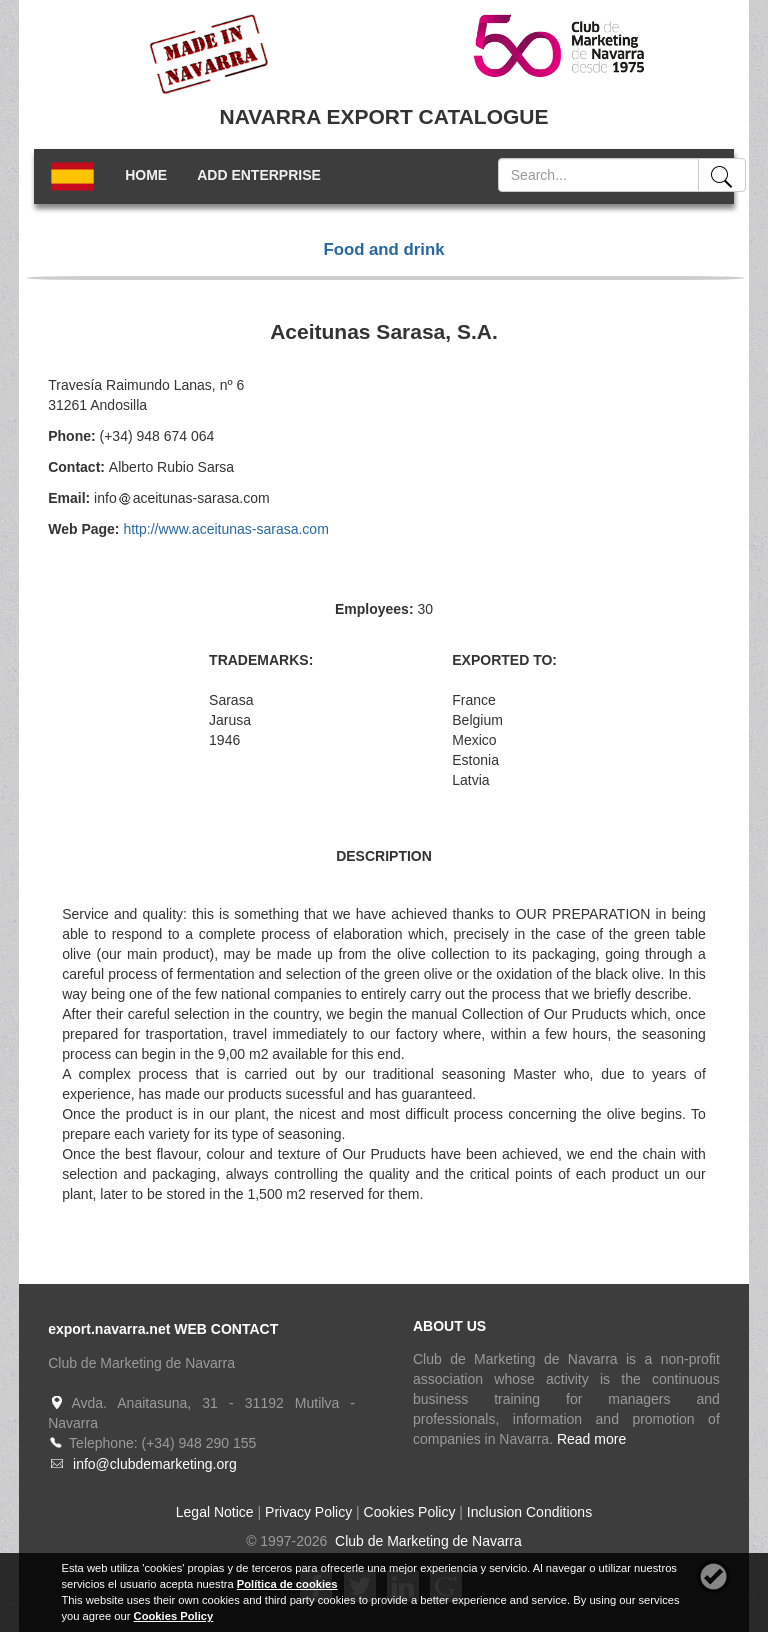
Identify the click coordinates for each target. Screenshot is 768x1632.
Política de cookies (287, 1584)
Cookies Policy (410, 1512)
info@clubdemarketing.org (155, 1464)
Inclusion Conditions (529, 1512)
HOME (146, 175)
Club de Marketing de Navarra (426, 1541)
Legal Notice (215, 1512)
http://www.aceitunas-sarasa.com (225, 529)
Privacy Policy (308, 1512)
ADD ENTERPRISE (259, 175)
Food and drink (383, 249)
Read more (591, 1439)
